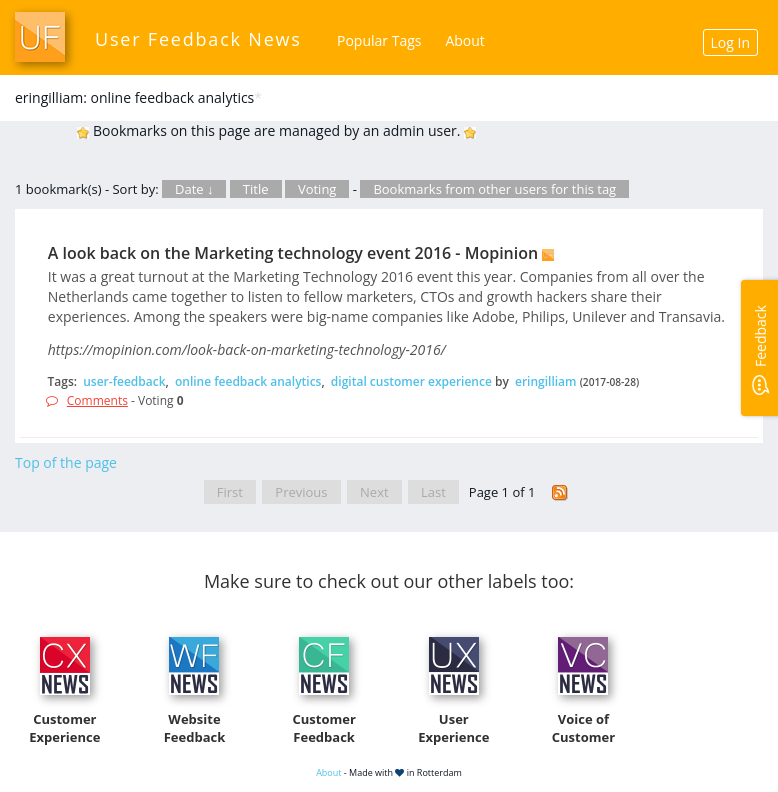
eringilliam (546, 381)
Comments (97, 400)
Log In (730, 42)
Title (256, 189)
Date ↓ (194, 189)
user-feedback (124, 381)
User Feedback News (198, 39)
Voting (317, 189)
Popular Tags (379, 40)
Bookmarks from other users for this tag (494, 189)
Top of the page (66, 462)
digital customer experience (411, 381)
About (464, 40)
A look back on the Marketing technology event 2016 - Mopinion (293, 253)
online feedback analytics (248, 381)
